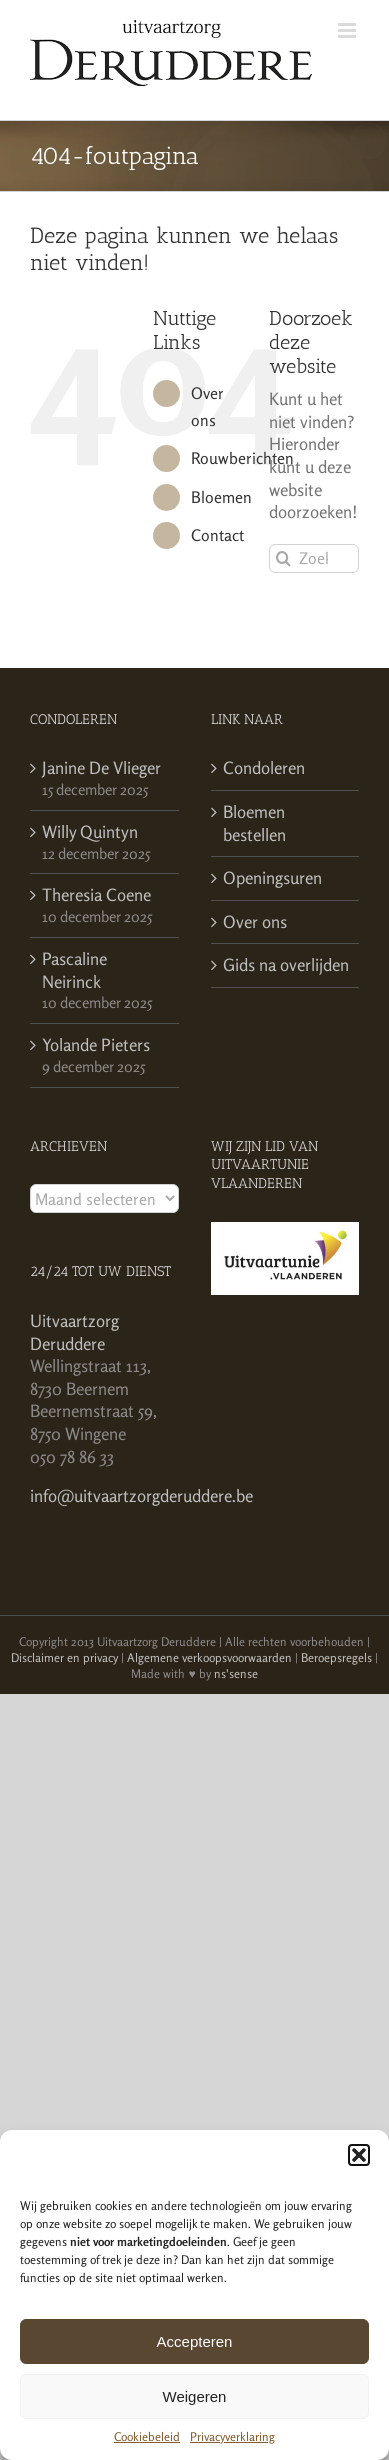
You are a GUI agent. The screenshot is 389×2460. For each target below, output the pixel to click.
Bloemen (221, 497)
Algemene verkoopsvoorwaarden (209, 1657)
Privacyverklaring (232, 2436)
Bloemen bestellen (254, 823)
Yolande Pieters (96, 1044)
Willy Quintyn (90, 831)
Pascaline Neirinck (74, 970)
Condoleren (264, 767)
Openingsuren (272, 877)
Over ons (255, 921)
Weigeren (195, 2396)
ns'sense (236, 1673)
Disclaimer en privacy (64, 1657)
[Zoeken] (283, 558)
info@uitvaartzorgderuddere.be (141, 1495)
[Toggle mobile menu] (348, 30)
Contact (217, 535)
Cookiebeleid (147, 2436)
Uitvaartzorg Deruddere (74, 1332)
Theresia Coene (96, 894)
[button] (359, 2155)
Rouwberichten (242, 458)
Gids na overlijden (286, 964)
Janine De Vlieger (101, 767)
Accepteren (195, 2341)
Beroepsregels (336, 1657)
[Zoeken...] (314, 558)
